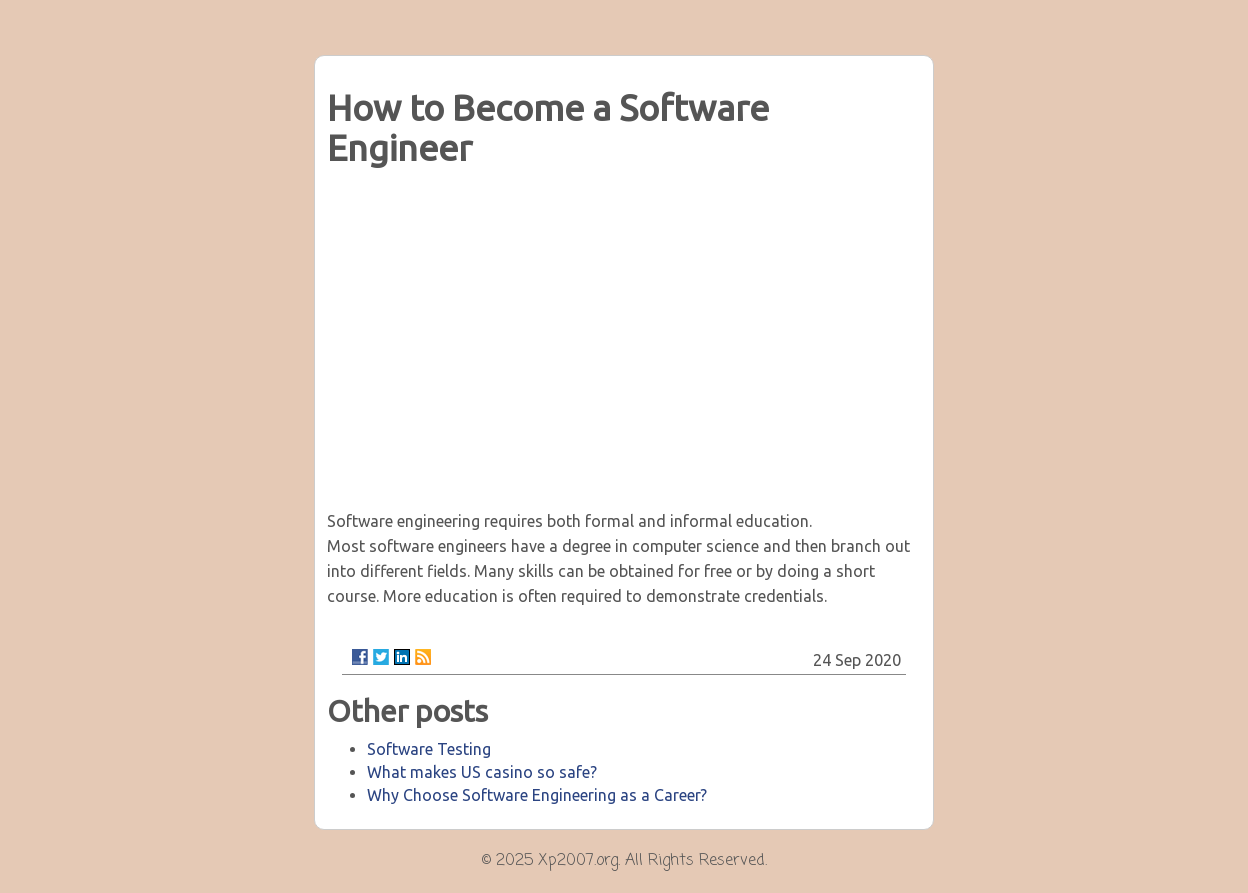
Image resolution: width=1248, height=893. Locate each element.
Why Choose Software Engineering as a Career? (537, 795)
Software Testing (429, 749)
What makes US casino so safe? (482, 772)
